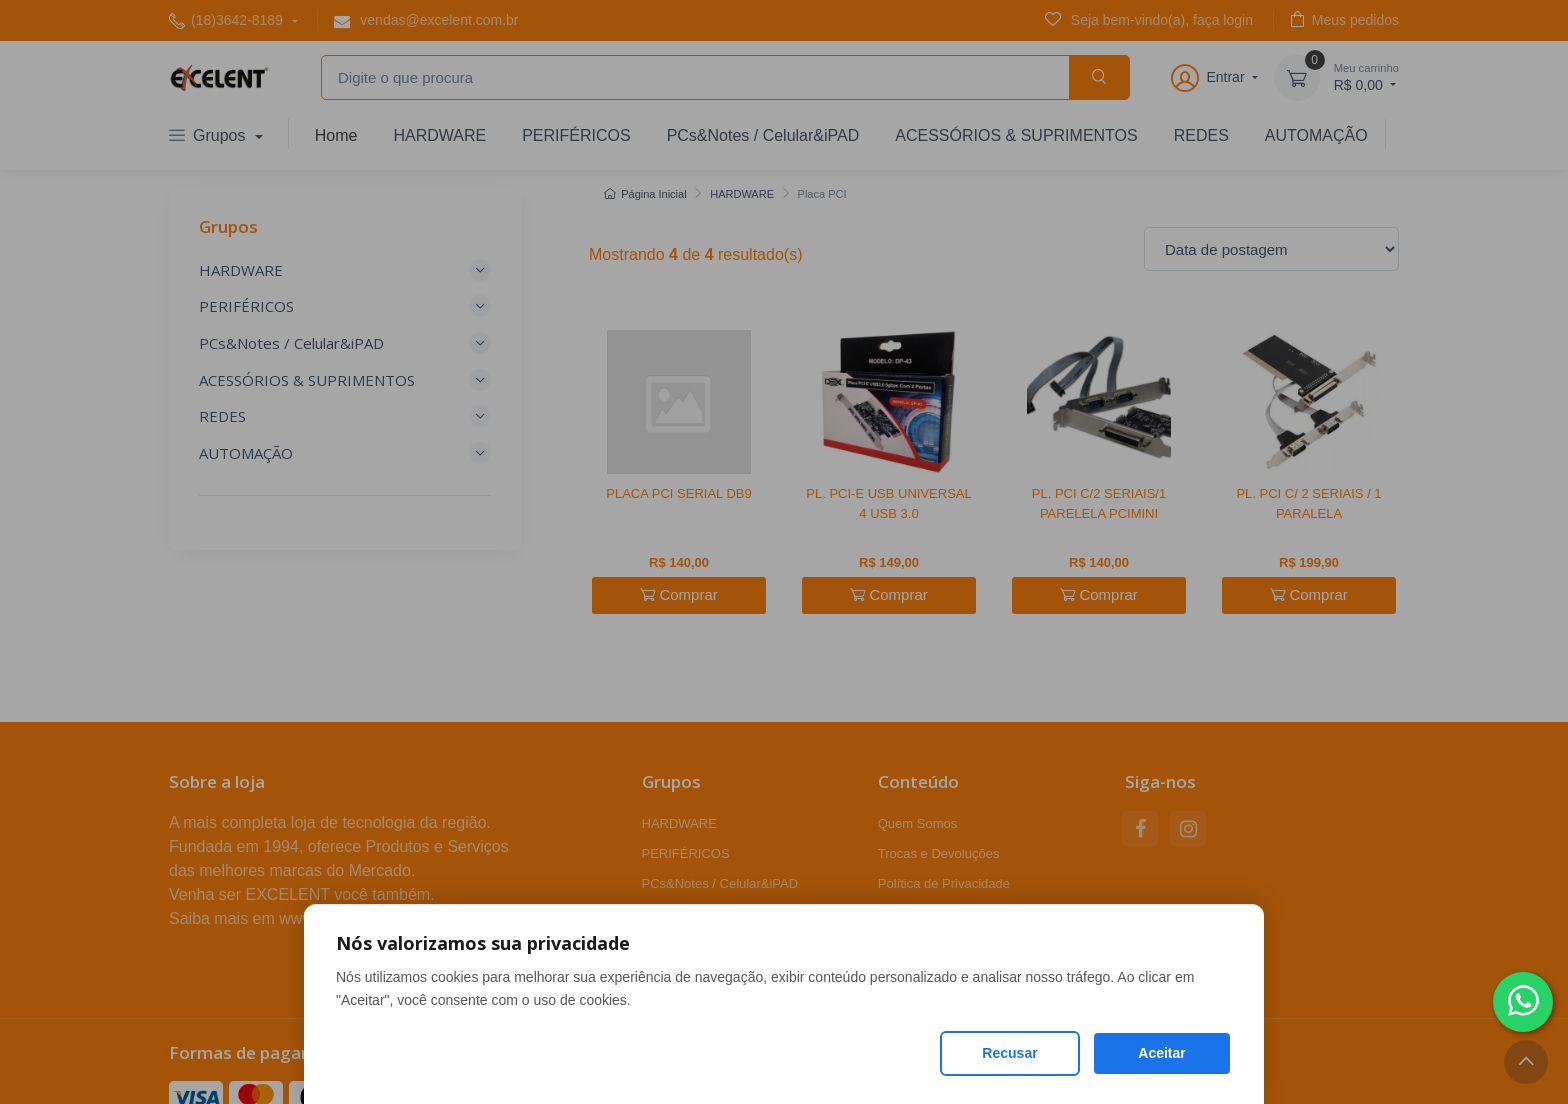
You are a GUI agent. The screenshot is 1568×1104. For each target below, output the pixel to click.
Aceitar (1161, 1053)
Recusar (1009, 1053)
